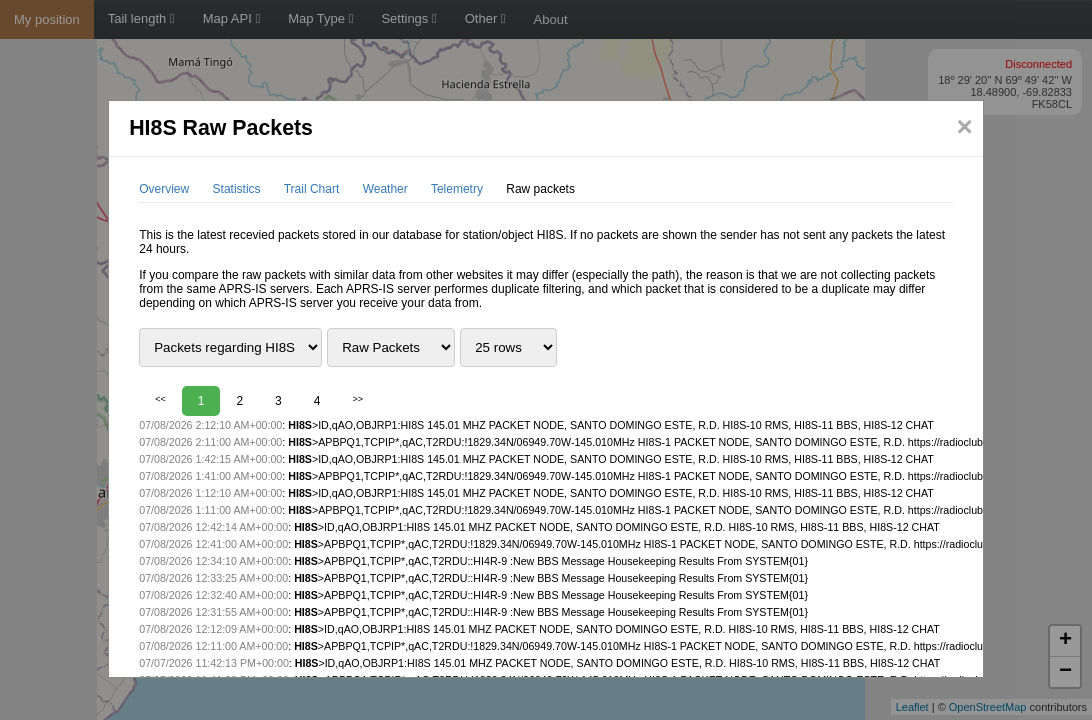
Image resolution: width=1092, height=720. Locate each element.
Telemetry (457, 189)
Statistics (237, 189)
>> (357, 399)
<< (160, 399)
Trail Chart (312, 189)
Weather (385, 189)
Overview (164, 189)
